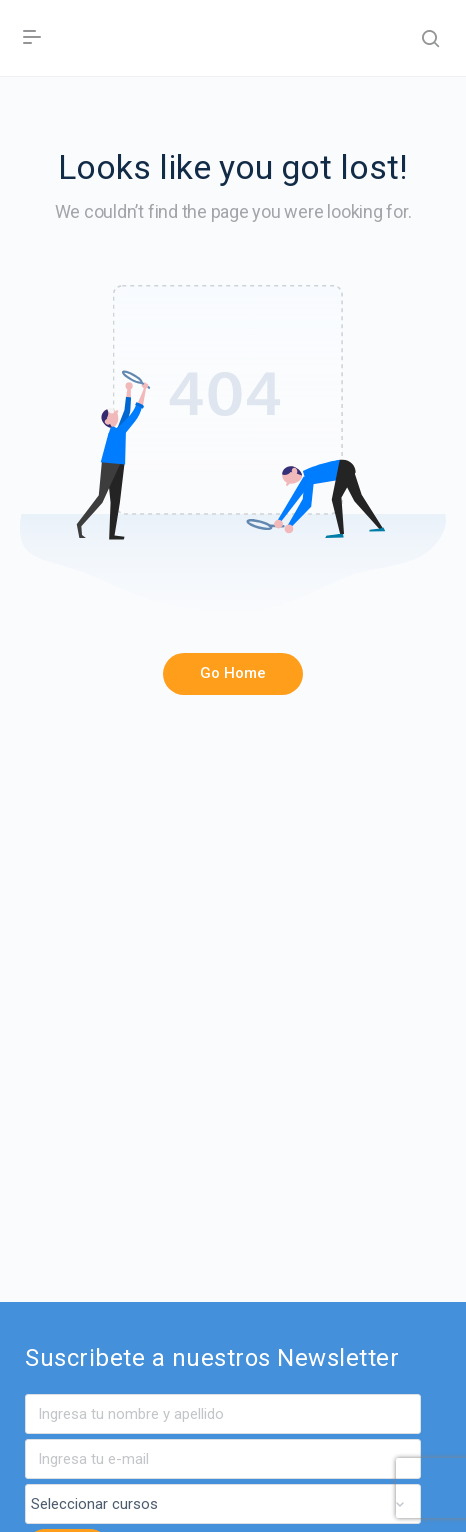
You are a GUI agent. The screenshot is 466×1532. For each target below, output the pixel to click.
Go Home (233, 673)
